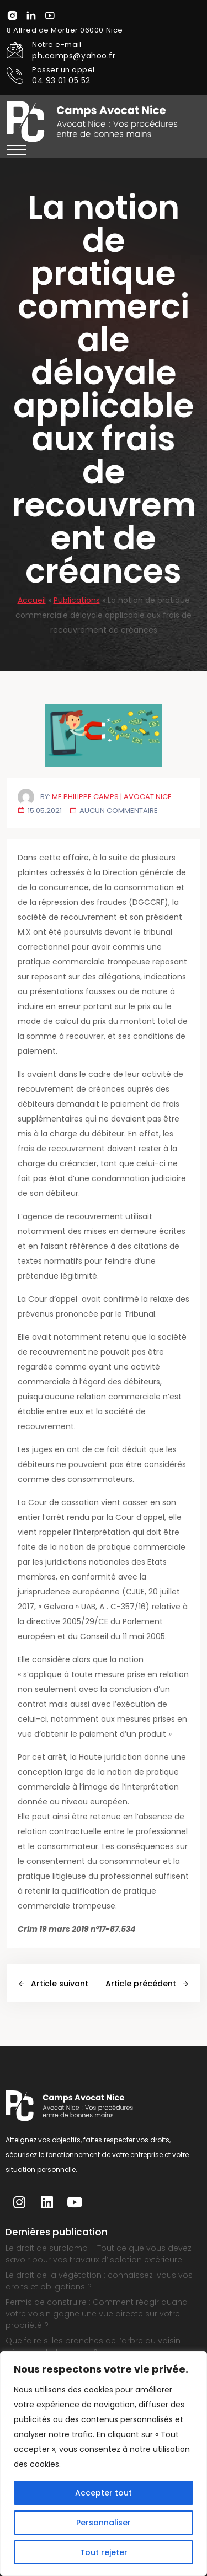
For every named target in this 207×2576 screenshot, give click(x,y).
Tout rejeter (104, 2552)
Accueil (32, 600)
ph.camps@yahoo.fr (74, 55)
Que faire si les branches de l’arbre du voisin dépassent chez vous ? (93, 2346)
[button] (16, 150)
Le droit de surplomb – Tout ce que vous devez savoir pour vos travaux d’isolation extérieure (99, 2254)
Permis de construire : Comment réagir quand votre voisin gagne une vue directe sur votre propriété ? (97, 2314)
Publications (77, 600)
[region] (103, 2463)
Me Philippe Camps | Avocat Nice (112, 796)
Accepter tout (103, 2492)
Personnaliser (103, 2522)
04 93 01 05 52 (61, 80)
